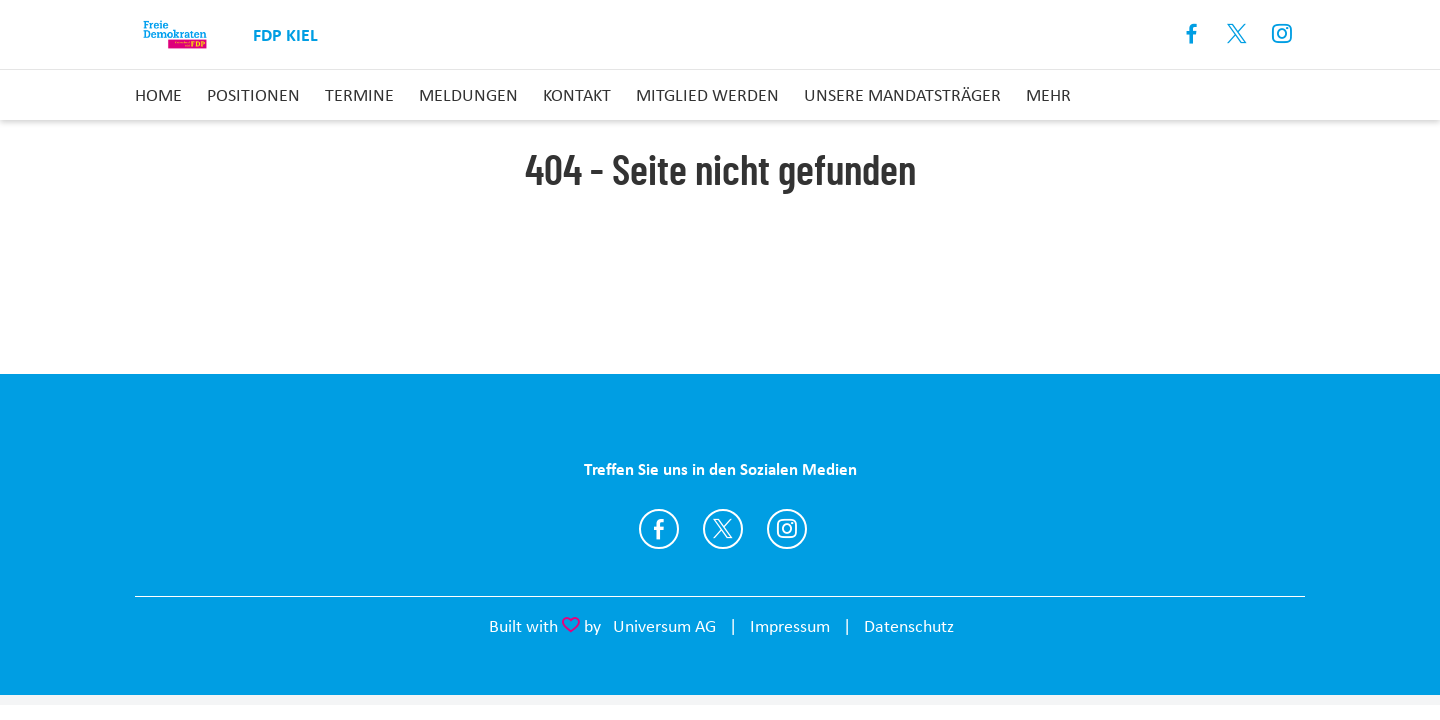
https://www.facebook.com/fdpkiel (659, 529)
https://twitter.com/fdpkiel (723, 529)
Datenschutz (909, 626)
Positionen (253, 95)
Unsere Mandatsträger (902, 95)
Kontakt (577, 95)
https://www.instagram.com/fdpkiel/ (787, 529)
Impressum (790, 626)
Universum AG (664, 626)
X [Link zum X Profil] (1237, 34)
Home (158, 95)
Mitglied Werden (707, 95)
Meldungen (468, 95)
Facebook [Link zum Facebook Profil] (1192, 34)
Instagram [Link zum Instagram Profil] (1282, 34)
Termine (359, 95)
